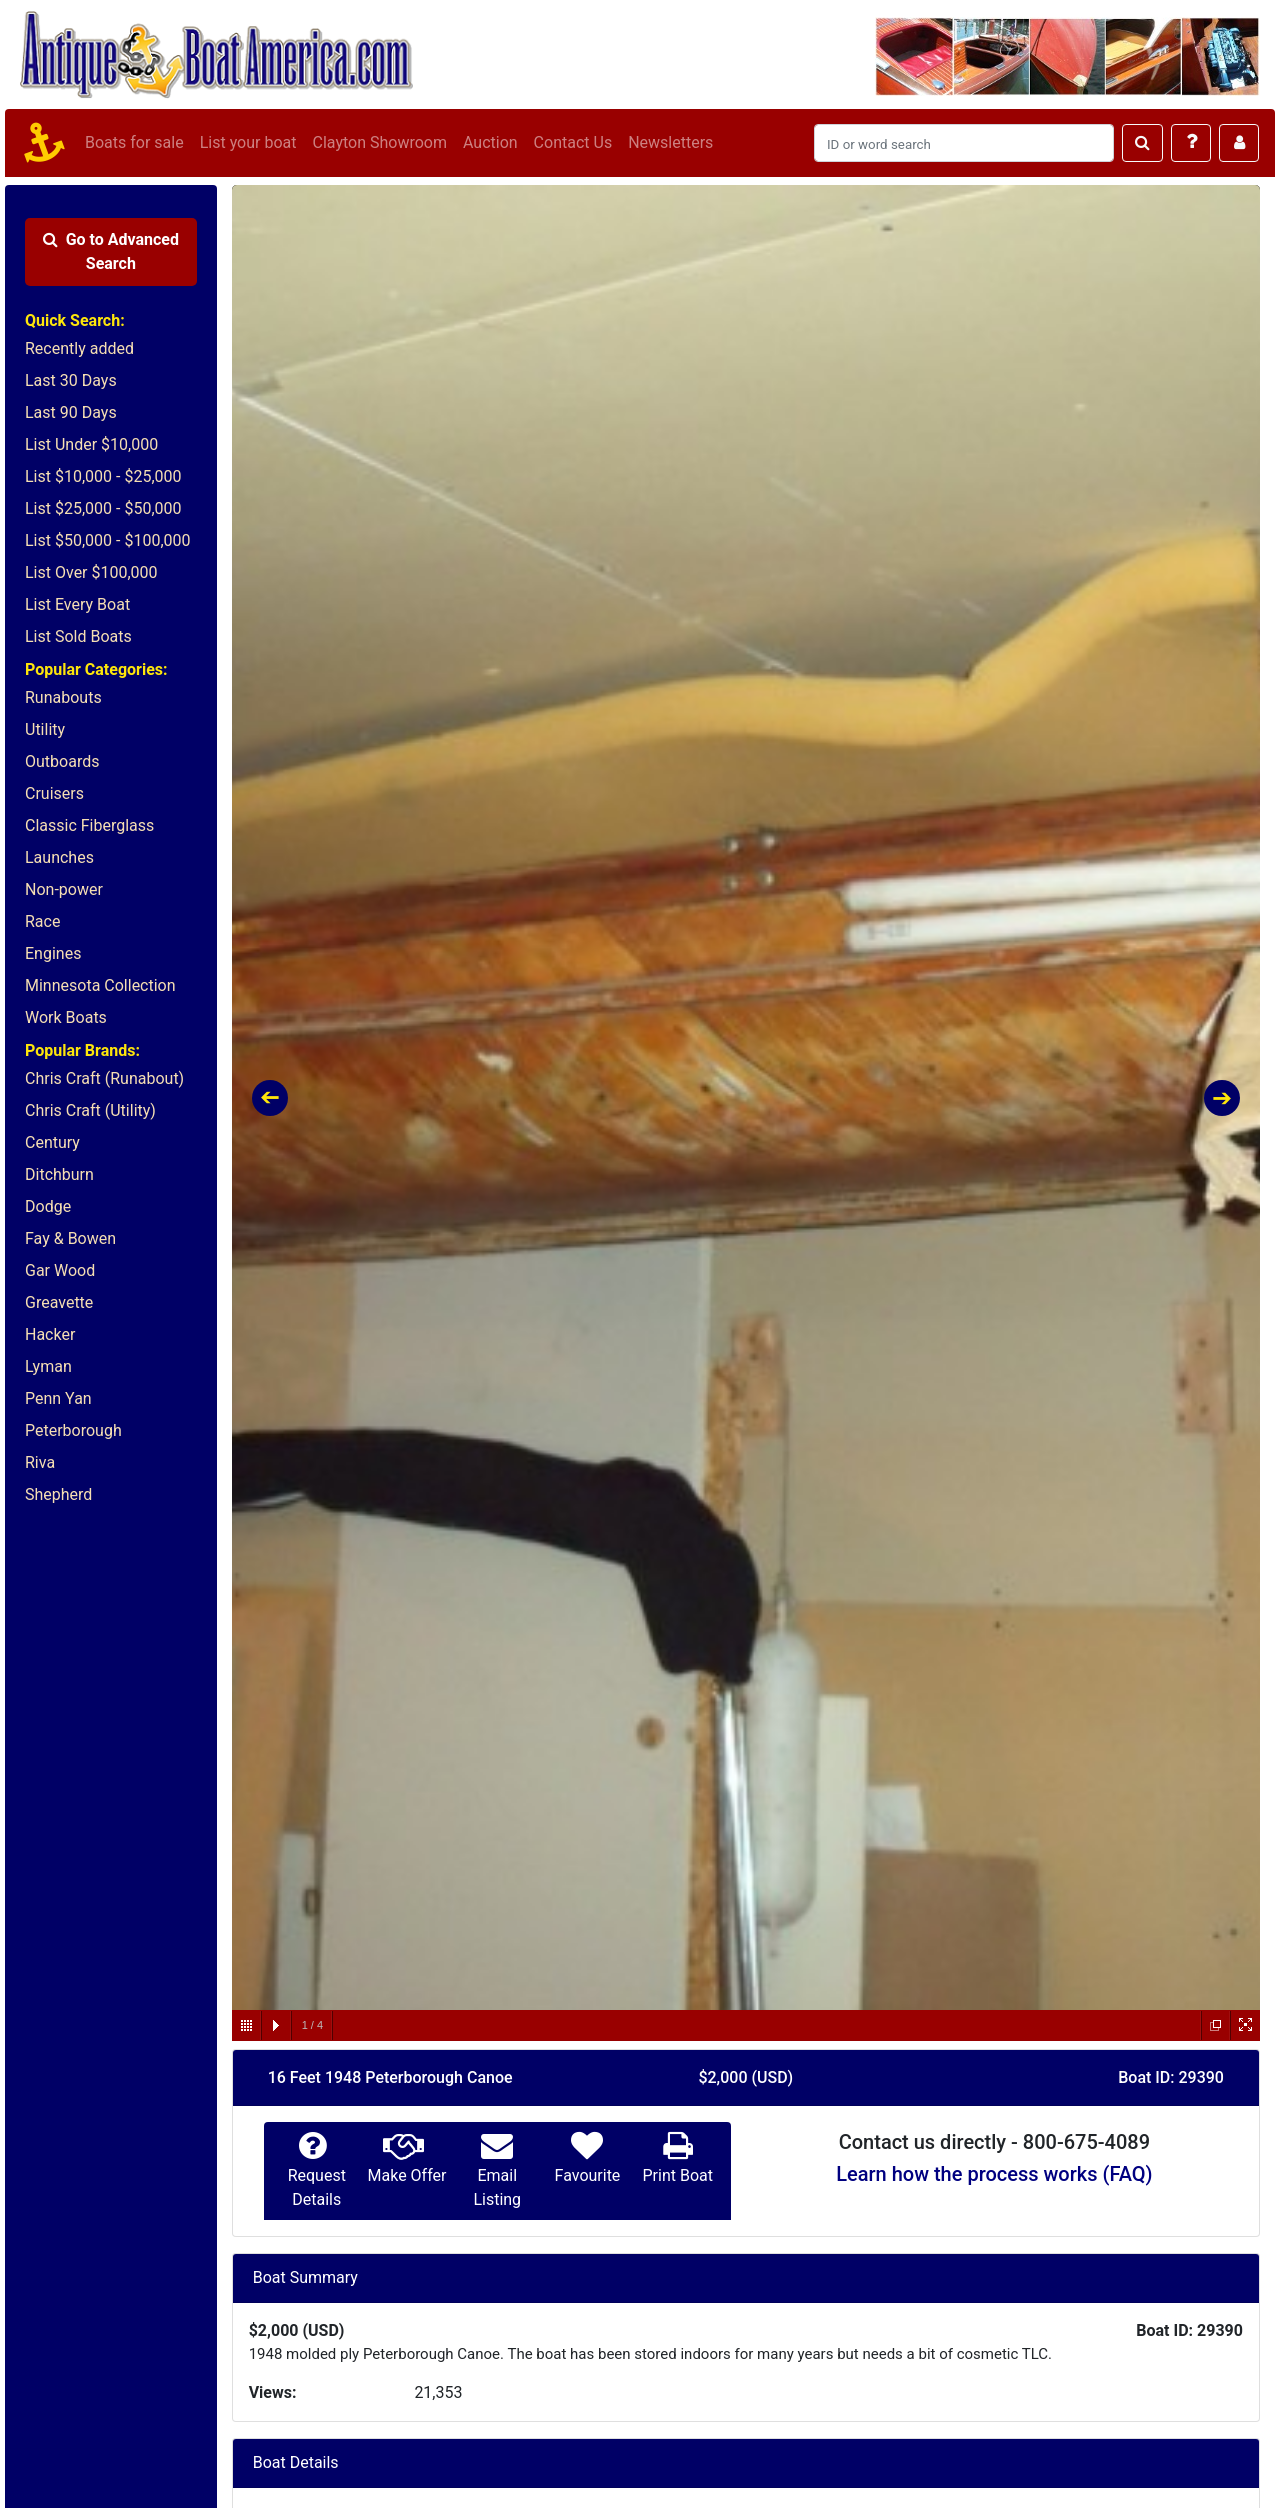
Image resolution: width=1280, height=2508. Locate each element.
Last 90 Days (71, 412)
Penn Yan (58, 1398)
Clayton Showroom (379, 142)
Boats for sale (134, 142)
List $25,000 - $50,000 (103, 508)
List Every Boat (77, 604)
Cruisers (54, 793)
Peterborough (73, 1430)
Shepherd (58, 1494)
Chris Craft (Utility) (90, 1110)
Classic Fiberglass (89, 825)
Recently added (79, 348)
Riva (40, 1462)
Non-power (64, 889)
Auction (490, 142)
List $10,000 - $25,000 (103, 476)
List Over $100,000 (91, 572)
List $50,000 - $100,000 (108, 540)
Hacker (50, 1334)
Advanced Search (111, 251)
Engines (53, 953)
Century (52, 1142)
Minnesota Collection (100, 985)
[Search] (964, 143)
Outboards (62, 761)
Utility (45, 729)
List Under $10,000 (91, 444)
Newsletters (670, 142)
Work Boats (66, 1017)
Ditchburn (59, 1174)
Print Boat (677, 2175)
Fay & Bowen (70, 1238)
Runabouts (63, 697)
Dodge (48, 1206)
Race (42, 921)
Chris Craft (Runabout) (104, 1078)
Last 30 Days (71, 380)
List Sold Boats (78, 636)
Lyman (48, 1366)
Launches (59, 857)
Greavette (59, 1302)
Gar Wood (60, 1270)
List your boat (248, 142)
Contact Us (573, 142)
